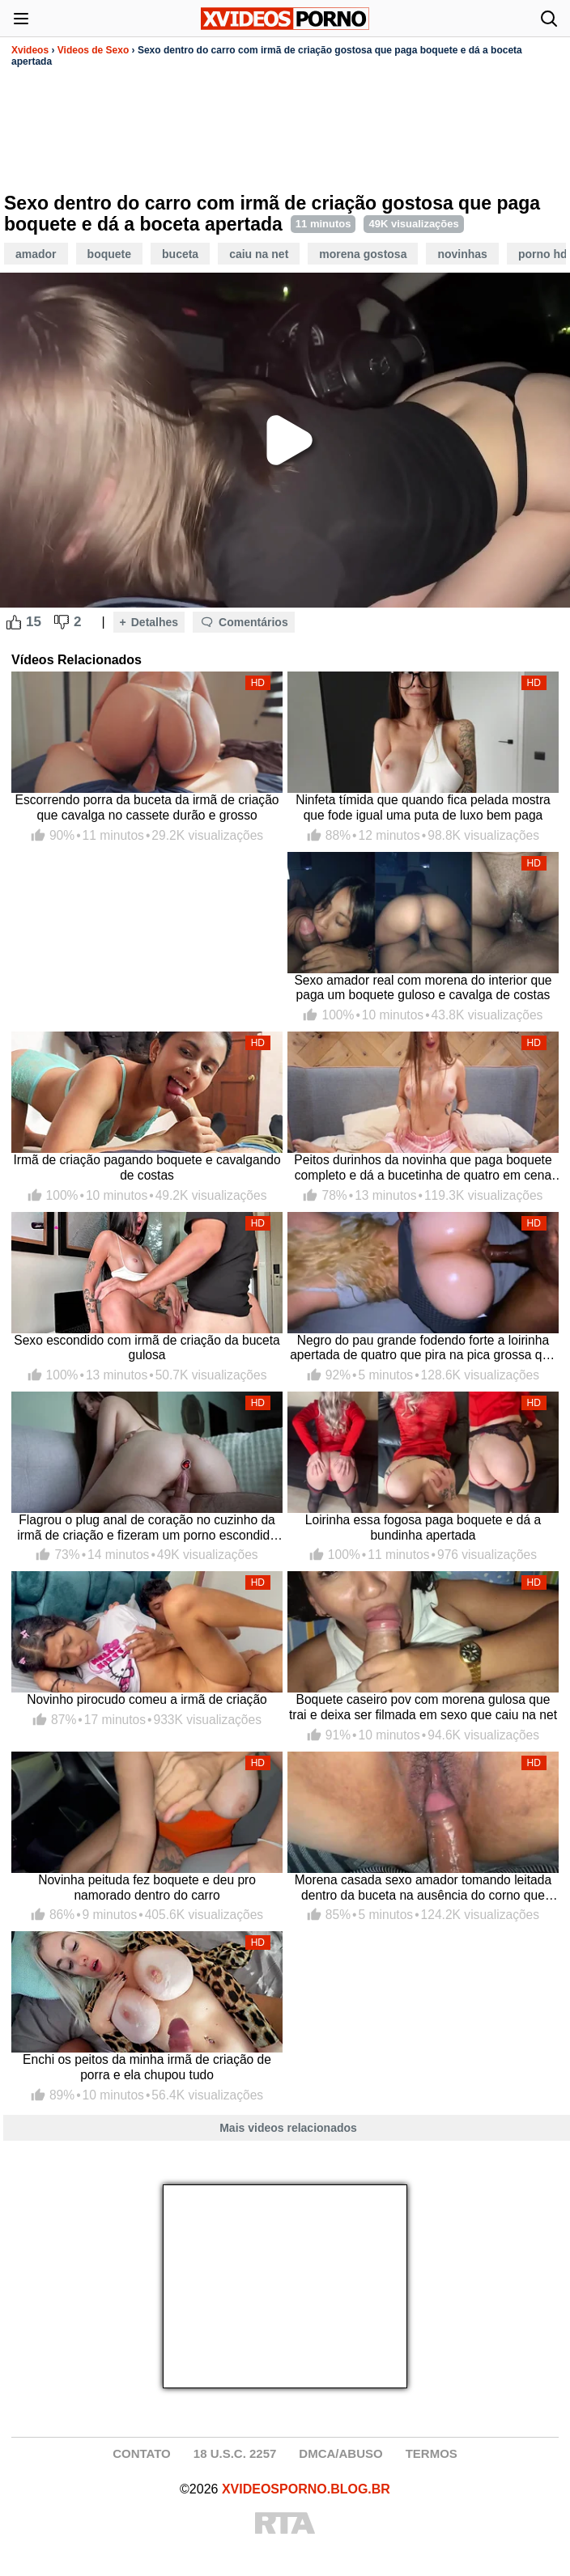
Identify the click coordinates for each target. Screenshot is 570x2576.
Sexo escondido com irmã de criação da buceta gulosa (147, 1347)
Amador (36, 254)
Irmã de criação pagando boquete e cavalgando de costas (146, 1167)
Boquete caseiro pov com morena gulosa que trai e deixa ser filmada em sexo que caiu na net (423, 1707)
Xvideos (30, 50)
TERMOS (431, 2453)
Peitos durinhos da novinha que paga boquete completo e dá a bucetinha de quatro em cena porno (422, 1168)
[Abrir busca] (549, 18)
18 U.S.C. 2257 (235, 2453)
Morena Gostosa (362, 254)
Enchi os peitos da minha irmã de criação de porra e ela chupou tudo (147, 2067)
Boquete (109, 254)
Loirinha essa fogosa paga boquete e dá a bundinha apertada (423, 1527)
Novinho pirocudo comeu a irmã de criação (146, 1699)
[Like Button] (14, 622)
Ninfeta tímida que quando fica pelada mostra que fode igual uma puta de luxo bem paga (423, 807)
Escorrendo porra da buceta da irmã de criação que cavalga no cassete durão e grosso (147, 807)
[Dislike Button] (61, 622)
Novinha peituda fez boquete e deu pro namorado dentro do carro (147, 1887)
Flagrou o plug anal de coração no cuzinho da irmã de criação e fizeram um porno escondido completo (147, 1528)
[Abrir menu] (21, 18)
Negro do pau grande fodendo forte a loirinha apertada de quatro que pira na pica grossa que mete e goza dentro (423, 1348)
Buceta (180, 254)
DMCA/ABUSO (340, 2453)
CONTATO (142, 2453)
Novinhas (462, 254)
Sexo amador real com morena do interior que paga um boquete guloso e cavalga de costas (422, 987)
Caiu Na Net (258, 254)
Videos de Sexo (93, 50)
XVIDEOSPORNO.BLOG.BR (306, 2489)
